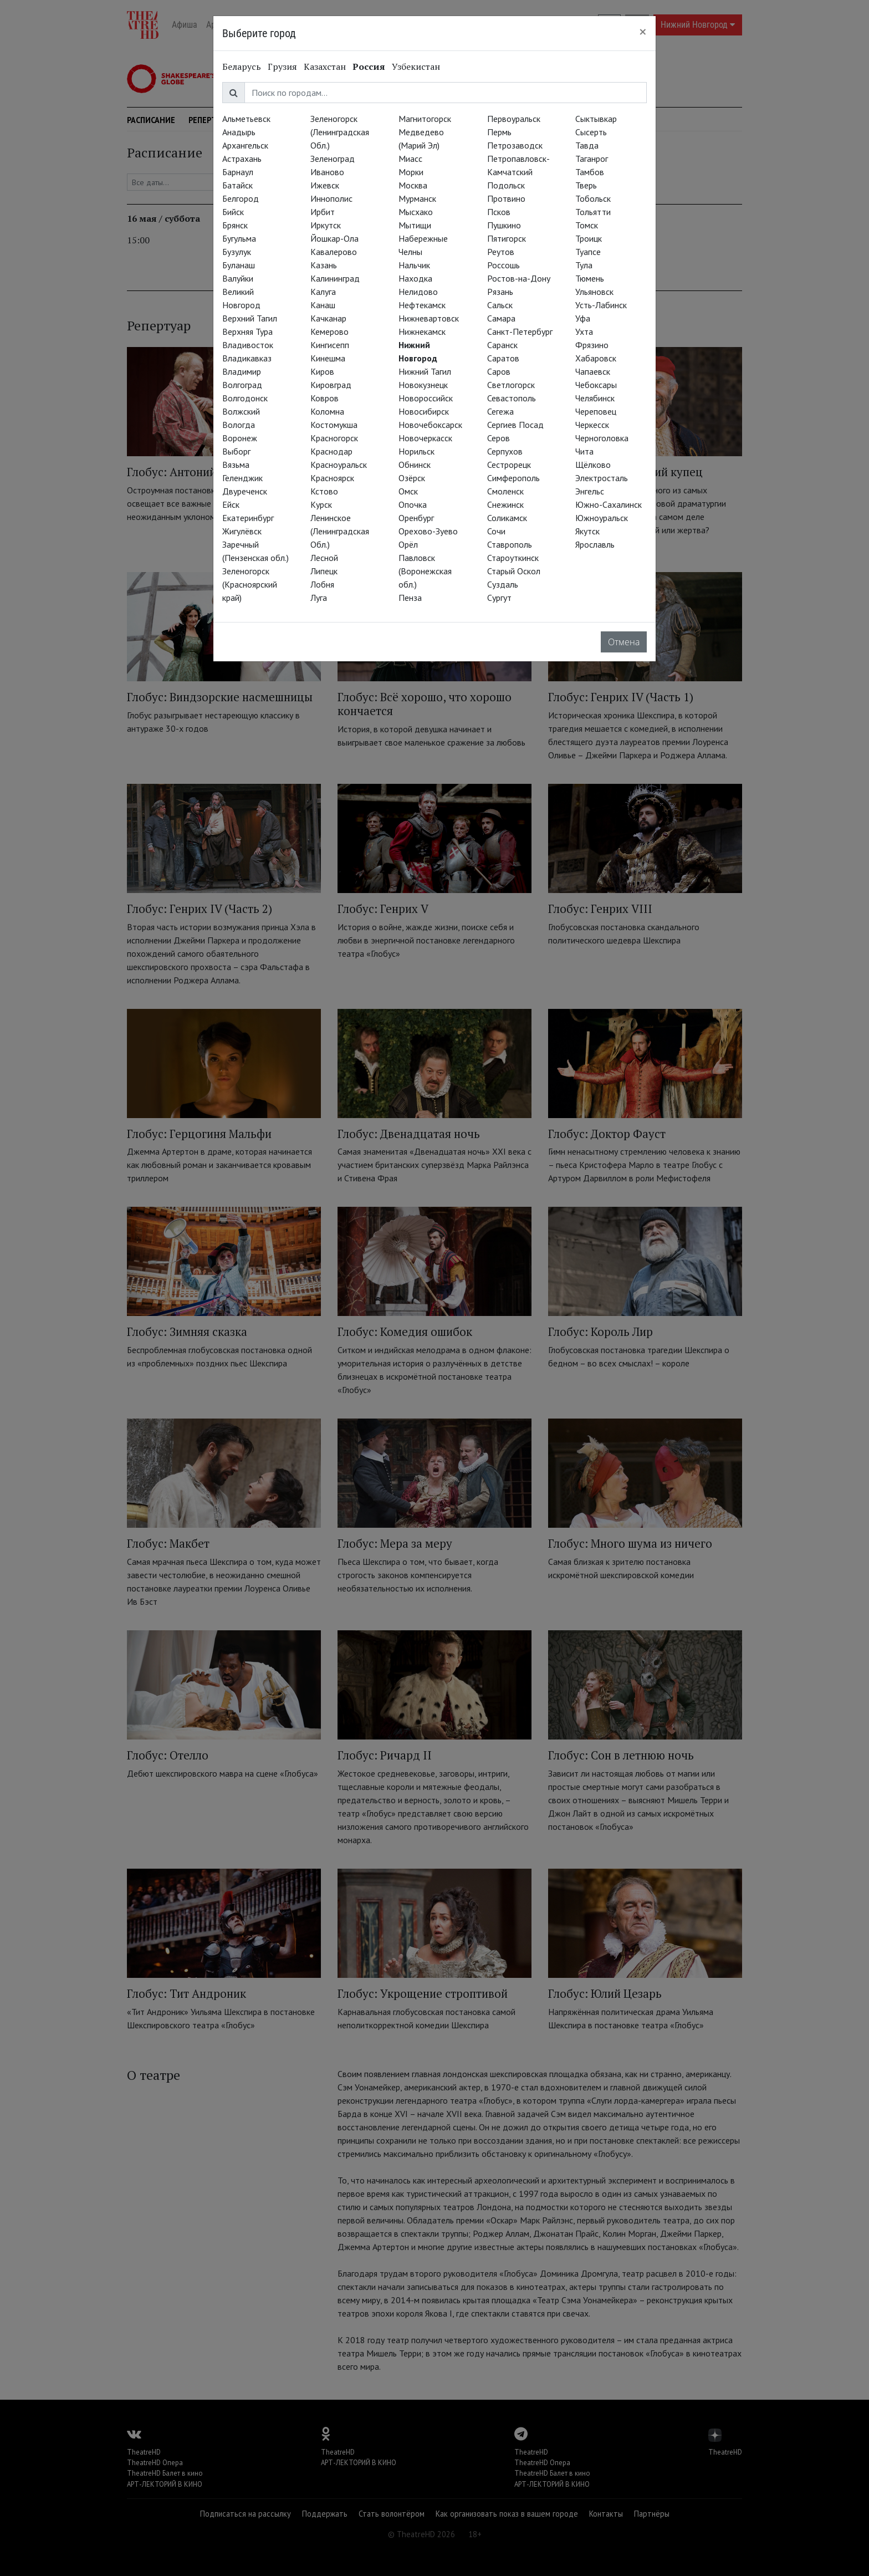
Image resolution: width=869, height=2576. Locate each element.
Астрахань (242, 158)
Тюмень (589, 278)
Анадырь (238, 131)
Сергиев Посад (515, 424)
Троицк (588, 238)
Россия (368, 66)
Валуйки (237, 278)
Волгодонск (245, 398)
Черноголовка (601, 437)
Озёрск (411, 477)
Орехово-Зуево (428, 531)
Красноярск (332, 477)
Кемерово (329, 331)
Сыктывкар (596, 118)
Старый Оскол (513, 571)
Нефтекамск (422, 304)
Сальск (500, 304)
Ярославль (595, 544)
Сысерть (591, 131)
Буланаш (238, 265)
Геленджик (242, 477)
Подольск (506, 185)
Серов (498, 437)
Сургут (499, 597)
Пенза (410, 597)
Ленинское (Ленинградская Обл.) (339, 531)
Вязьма (235, 464)
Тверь (586, 185)
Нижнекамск (422, 331)
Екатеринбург (248, 517)
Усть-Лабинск (601, 304)
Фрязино (592, 344)
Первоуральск (513, 118)
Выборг (236, 451)
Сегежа (500, 411)
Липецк (324, 571)
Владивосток (247, 344)
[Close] (643, 31)
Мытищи (414, 225)
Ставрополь (509, 544)
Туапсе (588, 251)
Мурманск (417, 198)
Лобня (322, 584)
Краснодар (331, 451)
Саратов (503, 358)
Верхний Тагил (249, 318)
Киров (322, 371)
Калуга (323, 291)
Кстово (324, 491)
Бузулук (236, 251)
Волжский (241, 411)
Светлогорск (511, 384)
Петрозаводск (515, 145)
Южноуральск (601, 517)
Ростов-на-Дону (518, 278)
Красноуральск (338, 464)
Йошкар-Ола (334, 238)
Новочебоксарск (430, 424)
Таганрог (591, 158)
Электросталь (601, 477)
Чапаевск (592, 371)
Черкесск (592, 424)
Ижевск (324, 185)
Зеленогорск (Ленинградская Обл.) (339, 132)
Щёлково (593, 464)
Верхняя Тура (247, 331)
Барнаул (237, 171)
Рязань (500, 291)
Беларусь (241, 66)
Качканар (328, 318)
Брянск (235, 225)
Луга (318, 597)
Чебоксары (596, 384)
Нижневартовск (428, 318)
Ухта (584, 331)
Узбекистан (416, 66)
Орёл (408, 544)
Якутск (587, 531)
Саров (498, 371)
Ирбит (322, 211)
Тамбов (589, 171)
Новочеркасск (425, 437)
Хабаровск (595, 358)
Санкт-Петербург (520, 331)
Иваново (327, 171)
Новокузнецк (423, 384)
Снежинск (505, 504)
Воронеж (239, 437)
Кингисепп (329, 344)
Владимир (241, 371)
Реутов (500, 251)
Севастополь (511, 398)
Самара (501, 318)
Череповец (595, 411)
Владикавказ (247, 358)
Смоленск (505, 491)
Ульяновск (594, 291)
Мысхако (415, 211)
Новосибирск (423, 411)
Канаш (322, 304)
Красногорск (334, 437)
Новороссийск (425, 398)
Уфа (582, 318)
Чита (584, 451)
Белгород (240, 198)
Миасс (410, 158)
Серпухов (505, 451)
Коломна (327, 411)
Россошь (503, 265)
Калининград (335, 278)
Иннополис (331, 198)
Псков (498, 211)
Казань (323, 265)
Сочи (496, 531)
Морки (410, 171)
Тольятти (593, 211)
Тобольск (593, 198)
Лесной (324, 557)
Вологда (238, 424)
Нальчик (414, 265)
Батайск (237, 185)
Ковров (324, 398)
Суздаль (502, 584)
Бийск (233, 211)
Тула (583, 265)
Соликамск (507, 517)
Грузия (282, 66)
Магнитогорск (424, 118)
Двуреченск (244, 491)
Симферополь (513, 477)
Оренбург (416, 517)
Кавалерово (333, 251)
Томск (586, 225)
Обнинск (414, 464)
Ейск (230, 504)
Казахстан (325, 66)
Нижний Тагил (424, 371)
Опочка (412, 504)
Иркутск (325, 225)
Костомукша (333, 424)
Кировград (330, 384)
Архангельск (245, 145)
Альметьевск (246, 118)
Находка (415, 278)
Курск (321, 504)
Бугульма (239, 238)
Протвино (506, 198)
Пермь (499, 131)
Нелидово (418, 291)
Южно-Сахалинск (608, 504)
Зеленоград (332, 158)
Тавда (587, 145)
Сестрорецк (509, 464)
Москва (412, 185)
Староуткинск (513, 557)
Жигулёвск (242, 531)
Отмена (624, 642)
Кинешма (327, 358)
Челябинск (595, 398)
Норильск (416, 451)
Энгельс (589, 491)
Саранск (502, 344)
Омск (408, 491)
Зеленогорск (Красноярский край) (249, 584)
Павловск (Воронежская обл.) (425, 571)
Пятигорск (506, 238)
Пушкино (504, 225)
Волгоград (242, 384)
